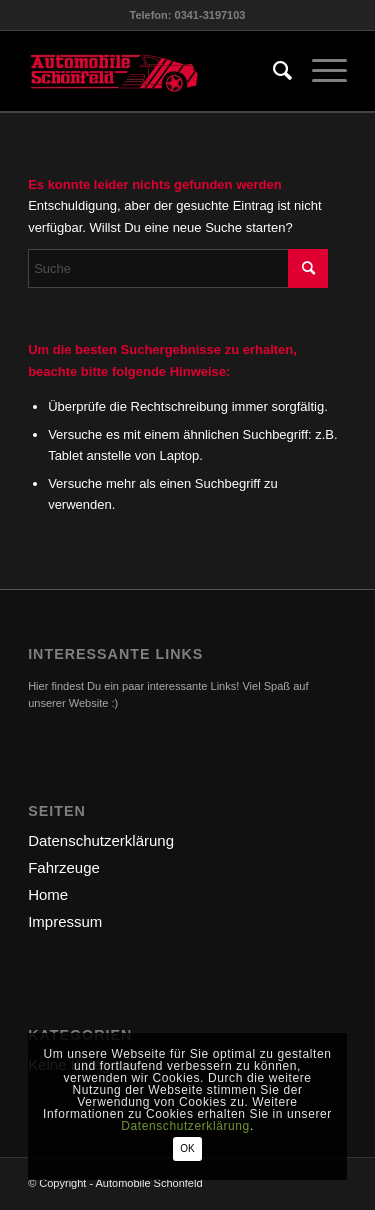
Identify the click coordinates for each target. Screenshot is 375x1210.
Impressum (65, 921)
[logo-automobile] (155, 71)
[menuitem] (272, 71)
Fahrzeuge (64, 867)
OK (187, 1148)
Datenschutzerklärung (101, 840)
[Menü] (319, 71)
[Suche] (272, 71)
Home (48, 894)
